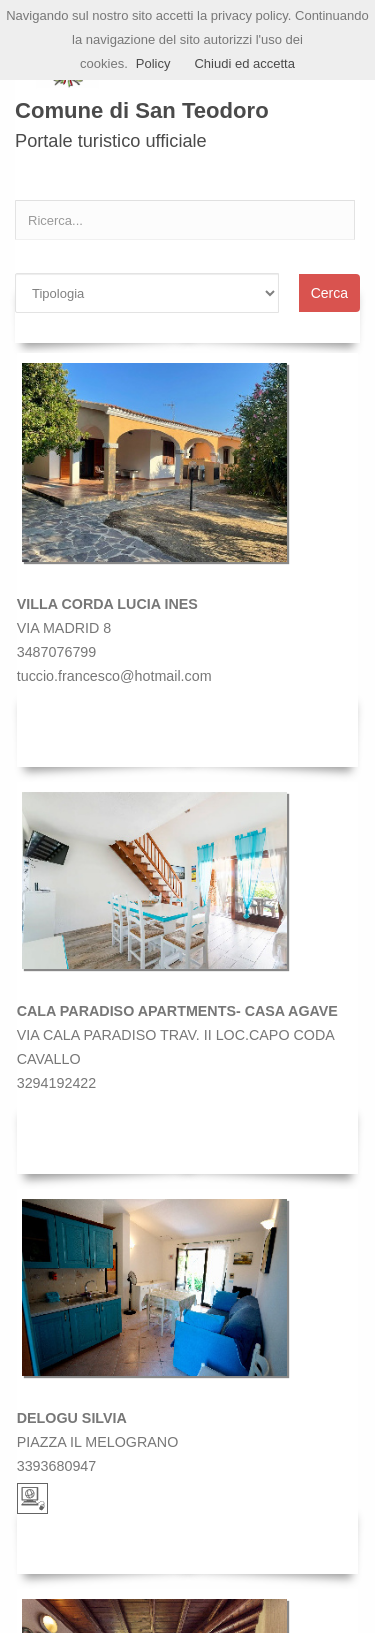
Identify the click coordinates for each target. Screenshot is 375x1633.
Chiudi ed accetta (244, 63)
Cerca (329, 293)
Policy (153, 63)
